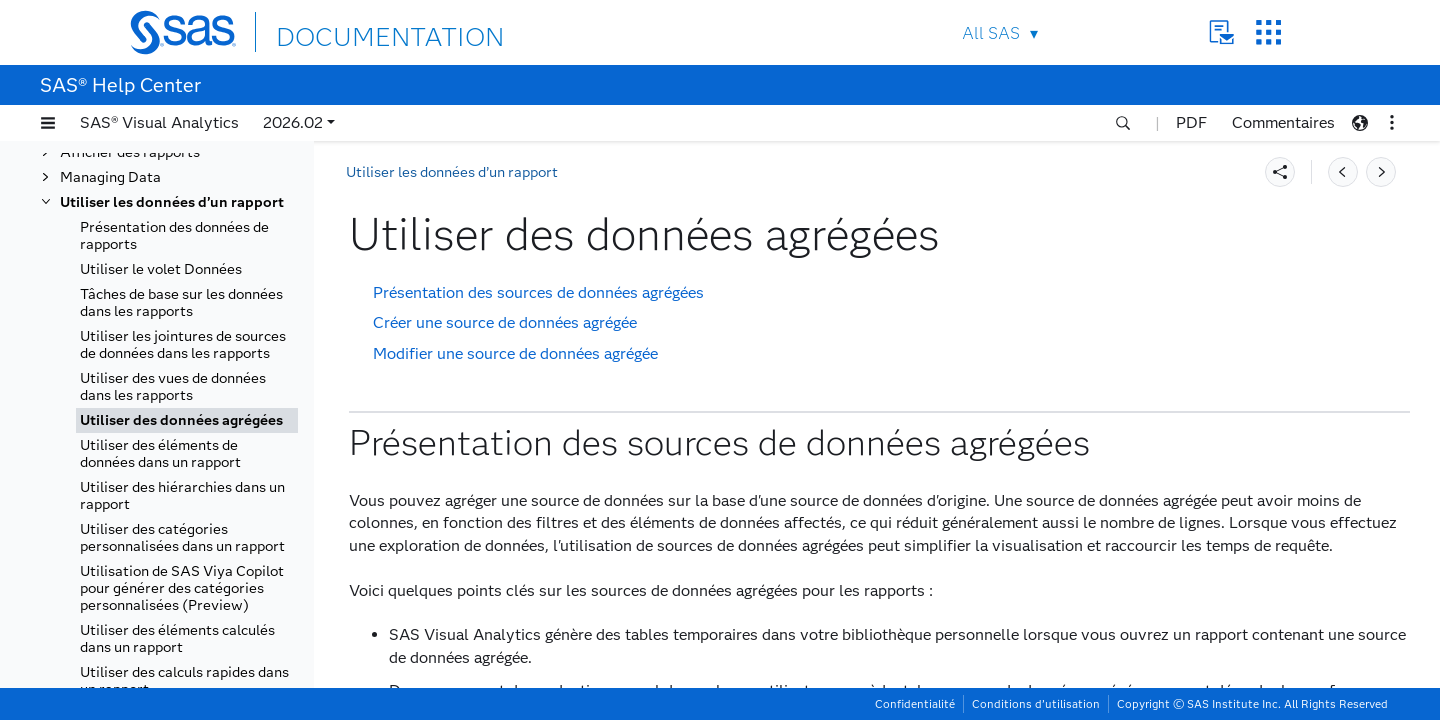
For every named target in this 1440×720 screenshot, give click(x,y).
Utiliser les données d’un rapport (172, 202)
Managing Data (110, 177)
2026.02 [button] (293, 122)
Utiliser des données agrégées (181, 420)
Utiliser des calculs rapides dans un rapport (184, 681)
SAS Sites (1268, 32)
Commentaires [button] (1283, 122)
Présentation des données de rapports (174, 236)
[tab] (187, 420)
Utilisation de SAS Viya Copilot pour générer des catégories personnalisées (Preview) (182, 588)
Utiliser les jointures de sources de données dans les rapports (183, 345)
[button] (48, 123)
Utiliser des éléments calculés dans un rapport (177, 639)
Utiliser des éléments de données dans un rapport (160, 454)
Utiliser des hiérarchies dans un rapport (182, 496)
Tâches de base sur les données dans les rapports (181, 303)
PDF (1191, 122)
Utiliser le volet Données (161, 269)
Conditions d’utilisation (1036, 704)
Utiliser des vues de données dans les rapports (173, 387)
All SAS (991, 33)
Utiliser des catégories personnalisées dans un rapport (182, 538)
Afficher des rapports (130, 152)
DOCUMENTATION (349, 31)
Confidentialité (915, 704)
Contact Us (1221, 32)
